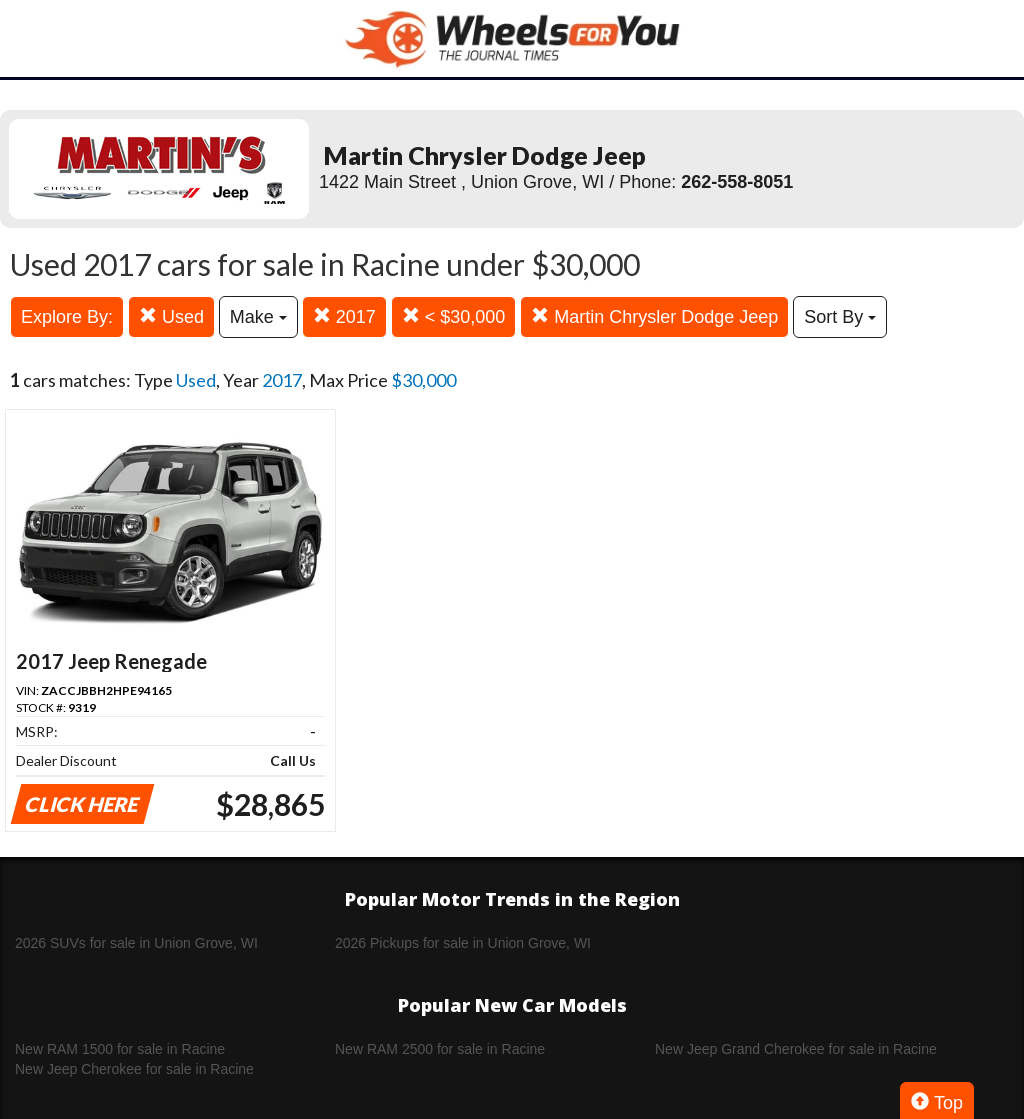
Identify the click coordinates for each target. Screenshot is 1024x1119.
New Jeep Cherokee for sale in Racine (134, 1069)
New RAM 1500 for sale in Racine (120, 1049)
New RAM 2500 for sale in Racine (440, 1049)
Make (258, 317)
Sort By (840, 317)
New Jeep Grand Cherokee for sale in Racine (796, 1049)
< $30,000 (454, 316)
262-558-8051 (737, 182)
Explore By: (67, 317)
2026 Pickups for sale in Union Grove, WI (463, 943)
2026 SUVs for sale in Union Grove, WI (136, 943)
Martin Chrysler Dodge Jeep (654, 316)
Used (171, 316)
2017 (344, 316)
